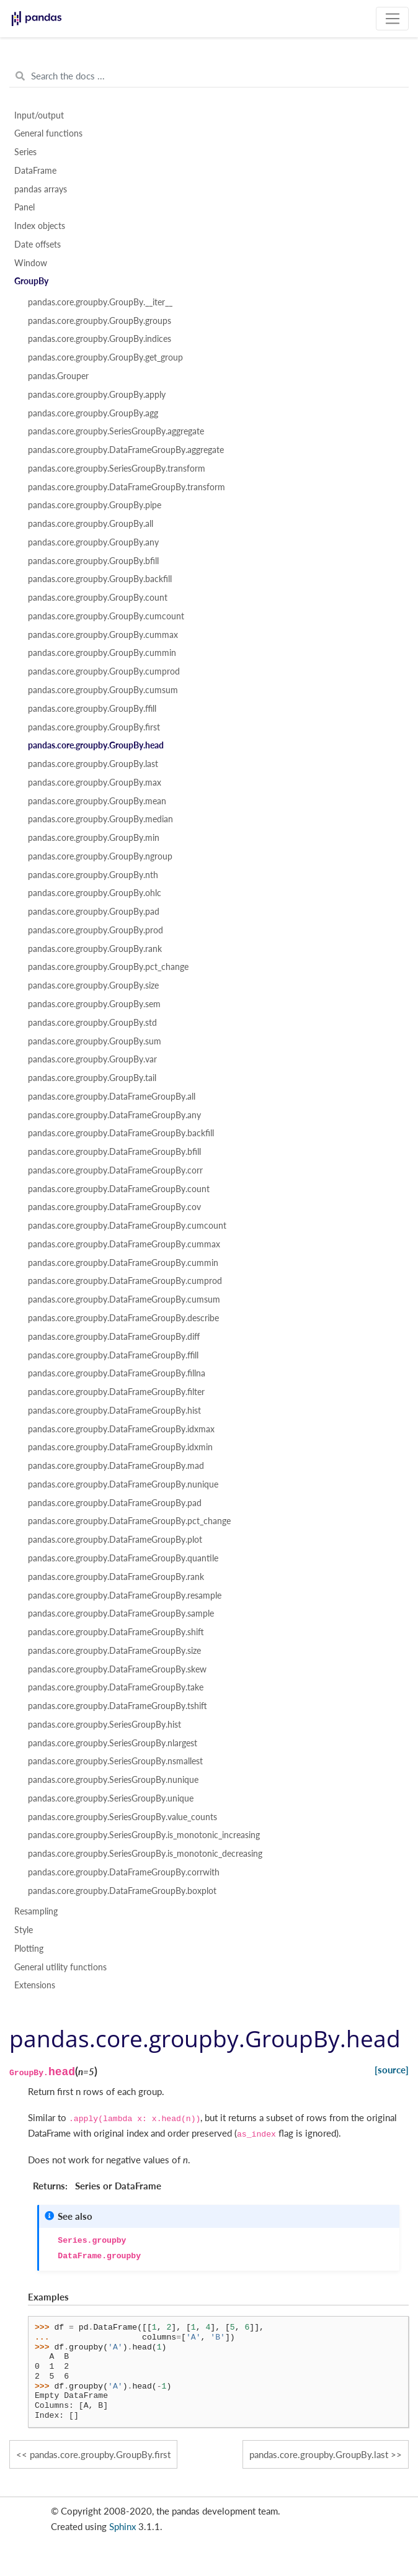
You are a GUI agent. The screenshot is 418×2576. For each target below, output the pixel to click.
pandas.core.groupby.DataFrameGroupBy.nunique (123, 1484)
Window (30, 263)
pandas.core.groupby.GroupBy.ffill (92, 709)
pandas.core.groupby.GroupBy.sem (94, 1004)
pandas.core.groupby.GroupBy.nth (93, 875)
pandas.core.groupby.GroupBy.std (92, 1023)
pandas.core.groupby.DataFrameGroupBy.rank (116, 1577)
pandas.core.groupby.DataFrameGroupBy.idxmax (121, 1429)
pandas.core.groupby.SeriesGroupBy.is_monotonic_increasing (144, 1835)
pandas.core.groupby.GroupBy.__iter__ (100, 302)
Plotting (28, 1949)
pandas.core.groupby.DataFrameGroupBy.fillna (116, 1373)
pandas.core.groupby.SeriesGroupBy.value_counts (122, 1817)
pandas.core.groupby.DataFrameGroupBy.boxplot (122, 1891)
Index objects (39, 226)
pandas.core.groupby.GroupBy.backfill (100, 579)
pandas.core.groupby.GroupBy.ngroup (100, 856)
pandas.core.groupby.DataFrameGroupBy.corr (115, 1170)
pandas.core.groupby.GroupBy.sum (94, 1041)
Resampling (36, 1911)
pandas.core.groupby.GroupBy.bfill (93, 561)
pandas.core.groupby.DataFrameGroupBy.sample (121, 1613)
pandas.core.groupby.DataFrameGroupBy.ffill (113, 1355)
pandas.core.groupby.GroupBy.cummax (103, 635)
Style (23, 1930)
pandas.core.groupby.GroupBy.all (90, 524)
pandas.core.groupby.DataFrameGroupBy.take (115, 1687)
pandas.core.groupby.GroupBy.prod (95, 930)
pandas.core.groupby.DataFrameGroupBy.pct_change (129, 1521)
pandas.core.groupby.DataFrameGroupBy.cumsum (124, 1299)
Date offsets (37, 244)
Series (25, 152)
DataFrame (35, 171)
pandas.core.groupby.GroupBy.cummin (102, 653)
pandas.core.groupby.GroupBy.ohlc (94, 893)
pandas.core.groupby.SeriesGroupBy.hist (104, 1725)
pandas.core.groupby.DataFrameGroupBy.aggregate (126, 450)
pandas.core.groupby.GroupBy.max (94, 783)
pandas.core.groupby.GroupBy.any (93, 542)
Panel (24, 207)
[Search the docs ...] (209, 76)
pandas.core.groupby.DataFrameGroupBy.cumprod (125, 1281)
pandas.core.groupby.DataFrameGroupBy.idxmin (120, 1447)
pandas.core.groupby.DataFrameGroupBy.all (111, 1097)
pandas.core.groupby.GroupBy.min (93, 838)
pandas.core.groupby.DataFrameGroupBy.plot (115, 1540)
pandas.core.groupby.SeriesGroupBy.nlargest (112, 1743)
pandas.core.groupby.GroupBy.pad (93, 912)
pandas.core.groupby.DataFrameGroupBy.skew (117, 1669)
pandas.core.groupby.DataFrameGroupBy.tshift (117, 1706)
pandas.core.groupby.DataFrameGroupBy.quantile (123, 1558)
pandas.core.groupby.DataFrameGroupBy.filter (116, 1392)
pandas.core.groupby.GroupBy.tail (92, 1078)
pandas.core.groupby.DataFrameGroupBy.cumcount (127, 1226)
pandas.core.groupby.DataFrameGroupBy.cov (114, 1207)
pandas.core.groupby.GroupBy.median (100, 819)
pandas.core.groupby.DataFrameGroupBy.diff (114, 1337)
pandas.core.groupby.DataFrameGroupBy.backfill (121, 1133)
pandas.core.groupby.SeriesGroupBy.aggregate (116, 431)
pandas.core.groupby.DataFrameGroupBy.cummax (124, 1244)
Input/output (39, 115)
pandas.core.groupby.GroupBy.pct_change (108, 967)
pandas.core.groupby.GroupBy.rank (95, 949)
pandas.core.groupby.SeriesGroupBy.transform (116, 468)
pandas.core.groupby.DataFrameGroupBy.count (119, 1189)
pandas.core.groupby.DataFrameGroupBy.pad (115, 1503)
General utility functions (60, 1967)
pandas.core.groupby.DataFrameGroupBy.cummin (123, 1263)
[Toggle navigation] (392, 18)
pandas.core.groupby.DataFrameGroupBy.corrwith (124, 1872)
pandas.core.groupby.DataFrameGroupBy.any (114, 1115)
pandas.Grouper (58, 376)
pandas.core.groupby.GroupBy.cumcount (106, 616)
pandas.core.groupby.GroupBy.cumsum (103, 690)
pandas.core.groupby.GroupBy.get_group (105, 357)
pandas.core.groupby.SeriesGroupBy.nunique (113, 1780)
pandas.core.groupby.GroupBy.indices (99, 339)
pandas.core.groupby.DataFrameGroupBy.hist (114, 1411)
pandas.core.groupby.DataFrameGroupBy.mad (116, 1466)
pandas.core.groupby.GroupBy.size (93, 985)
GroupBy (31, 281)
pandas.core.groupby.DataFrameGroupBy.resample (124, 1595)
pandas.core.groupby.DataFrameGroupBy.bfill (114, 1152)
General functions (48, 133)
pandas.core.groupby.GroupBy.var (92, 1059)
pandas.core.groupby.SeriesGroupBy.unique (110, 1798)
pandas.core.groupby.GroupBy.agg (93, 413)
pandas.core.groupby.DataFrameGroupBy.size (114, 1651)
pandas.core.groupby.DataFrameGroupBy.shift (116, 1632)
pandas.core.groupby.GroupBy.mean (97, 801)
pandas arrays (40, 189)
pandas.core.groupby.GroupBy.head (96, 745)
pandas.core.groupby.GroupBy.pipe (94, 505)
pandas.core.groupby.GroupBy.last (93, 764)
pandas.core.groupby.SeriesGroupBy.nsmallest (115, 1761)
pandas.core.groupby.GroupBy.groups (99, 321)
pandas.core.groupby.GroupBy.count (97, 598)
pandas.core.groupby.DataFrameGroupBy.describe (123, 1318)
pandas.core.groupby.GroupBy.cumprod (104, 671)
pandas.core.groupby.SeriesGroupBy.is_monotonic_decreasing (145, 1854)
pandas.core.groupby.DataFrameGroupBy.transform (126, 487)
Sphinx (122, 2526)
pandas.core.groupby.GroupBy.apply (97, 395)
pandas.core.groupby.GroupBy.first (94, 727)
